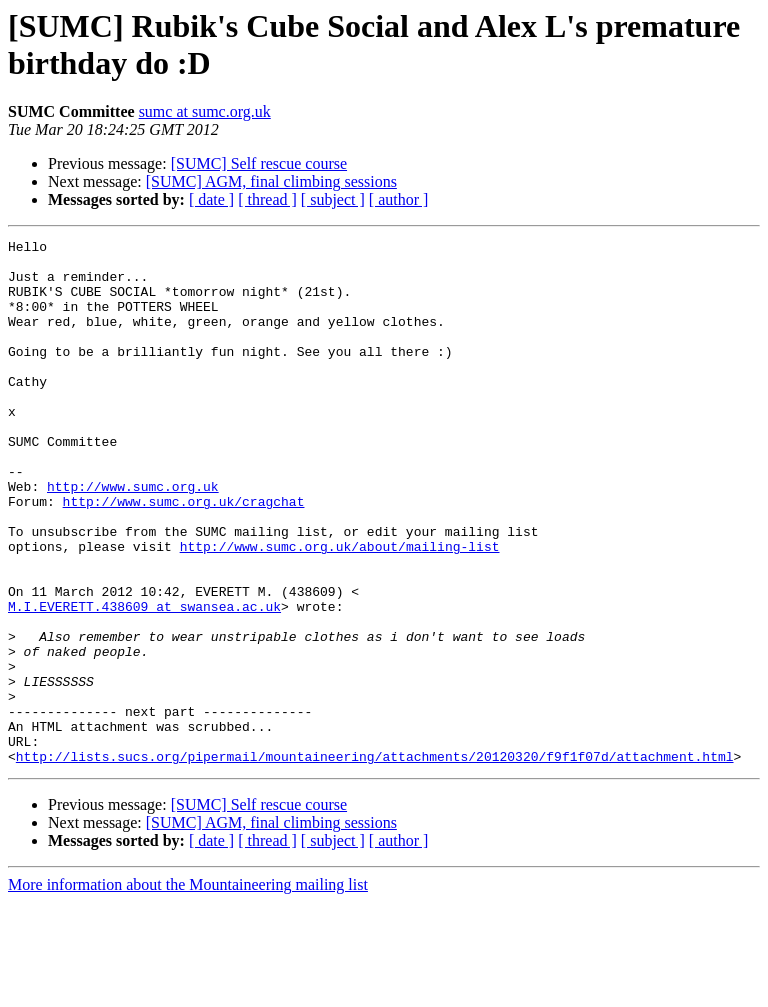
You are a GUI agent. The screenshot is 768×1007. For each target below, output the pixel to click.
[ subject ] (333, 199)
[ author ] (399, 199)
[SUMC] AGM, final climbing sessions (271, 181)
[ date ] (211, 199)
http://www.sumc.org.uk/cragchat (184, 555)
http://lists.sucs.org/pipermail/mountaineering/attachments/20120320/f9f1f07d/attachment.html (375, 861)
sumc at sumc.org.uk (205, 111)
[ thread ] (267, 199)
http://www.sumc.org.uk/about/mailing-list (340, 609)
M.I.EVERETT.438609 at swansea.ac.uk (144, 681)
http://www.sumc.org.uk (133, 537)
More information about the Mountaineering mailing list (188, 989)
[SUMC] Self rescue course (259, 163)
